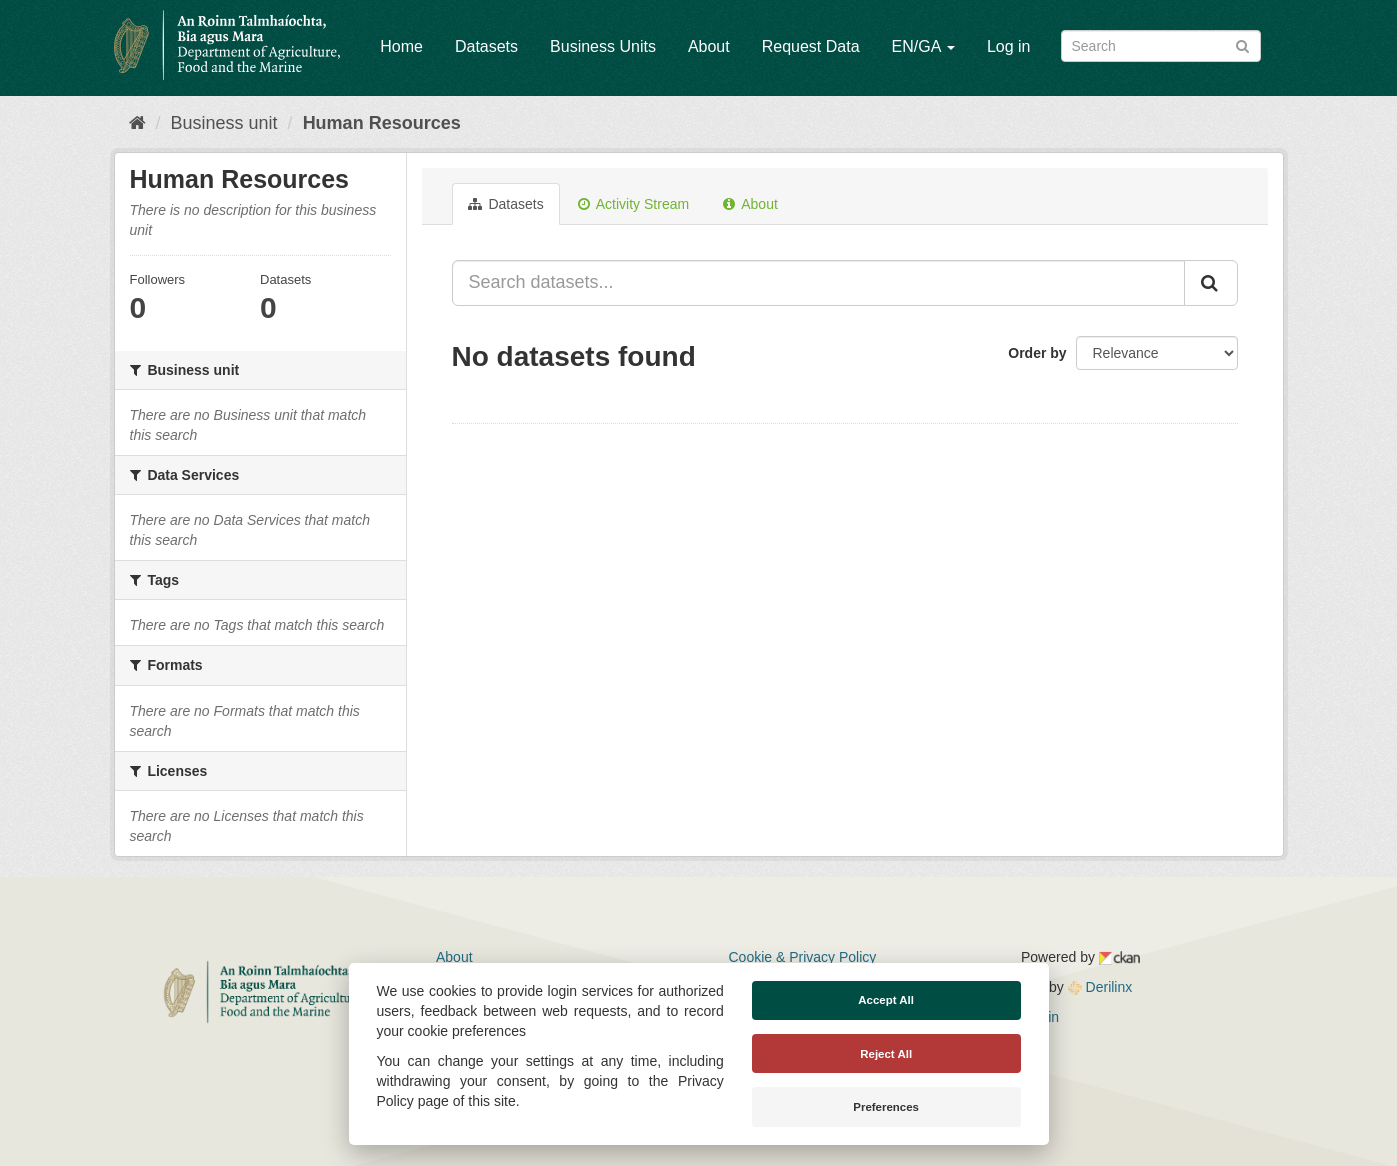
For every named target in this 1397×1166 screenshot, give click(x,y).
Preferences (886, 1107)
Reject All (886, 1054)
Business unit (224, 123)
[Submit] (1242, 44)
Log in (1009, 46)
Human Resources (382, 123)
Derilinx (1100, 987)
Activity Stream (633, 204)
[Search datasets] (1161, 46)
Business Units (603, 46)
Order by (1037, 353)
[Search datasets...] (818, 283)
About (709, 46)
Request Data (811, 46)
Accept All (886, 1000)
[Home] (137, 123)
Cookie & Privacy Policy (803, 957)
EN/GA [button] (923, 46)
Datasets (486, 46)
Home (401, 46)
